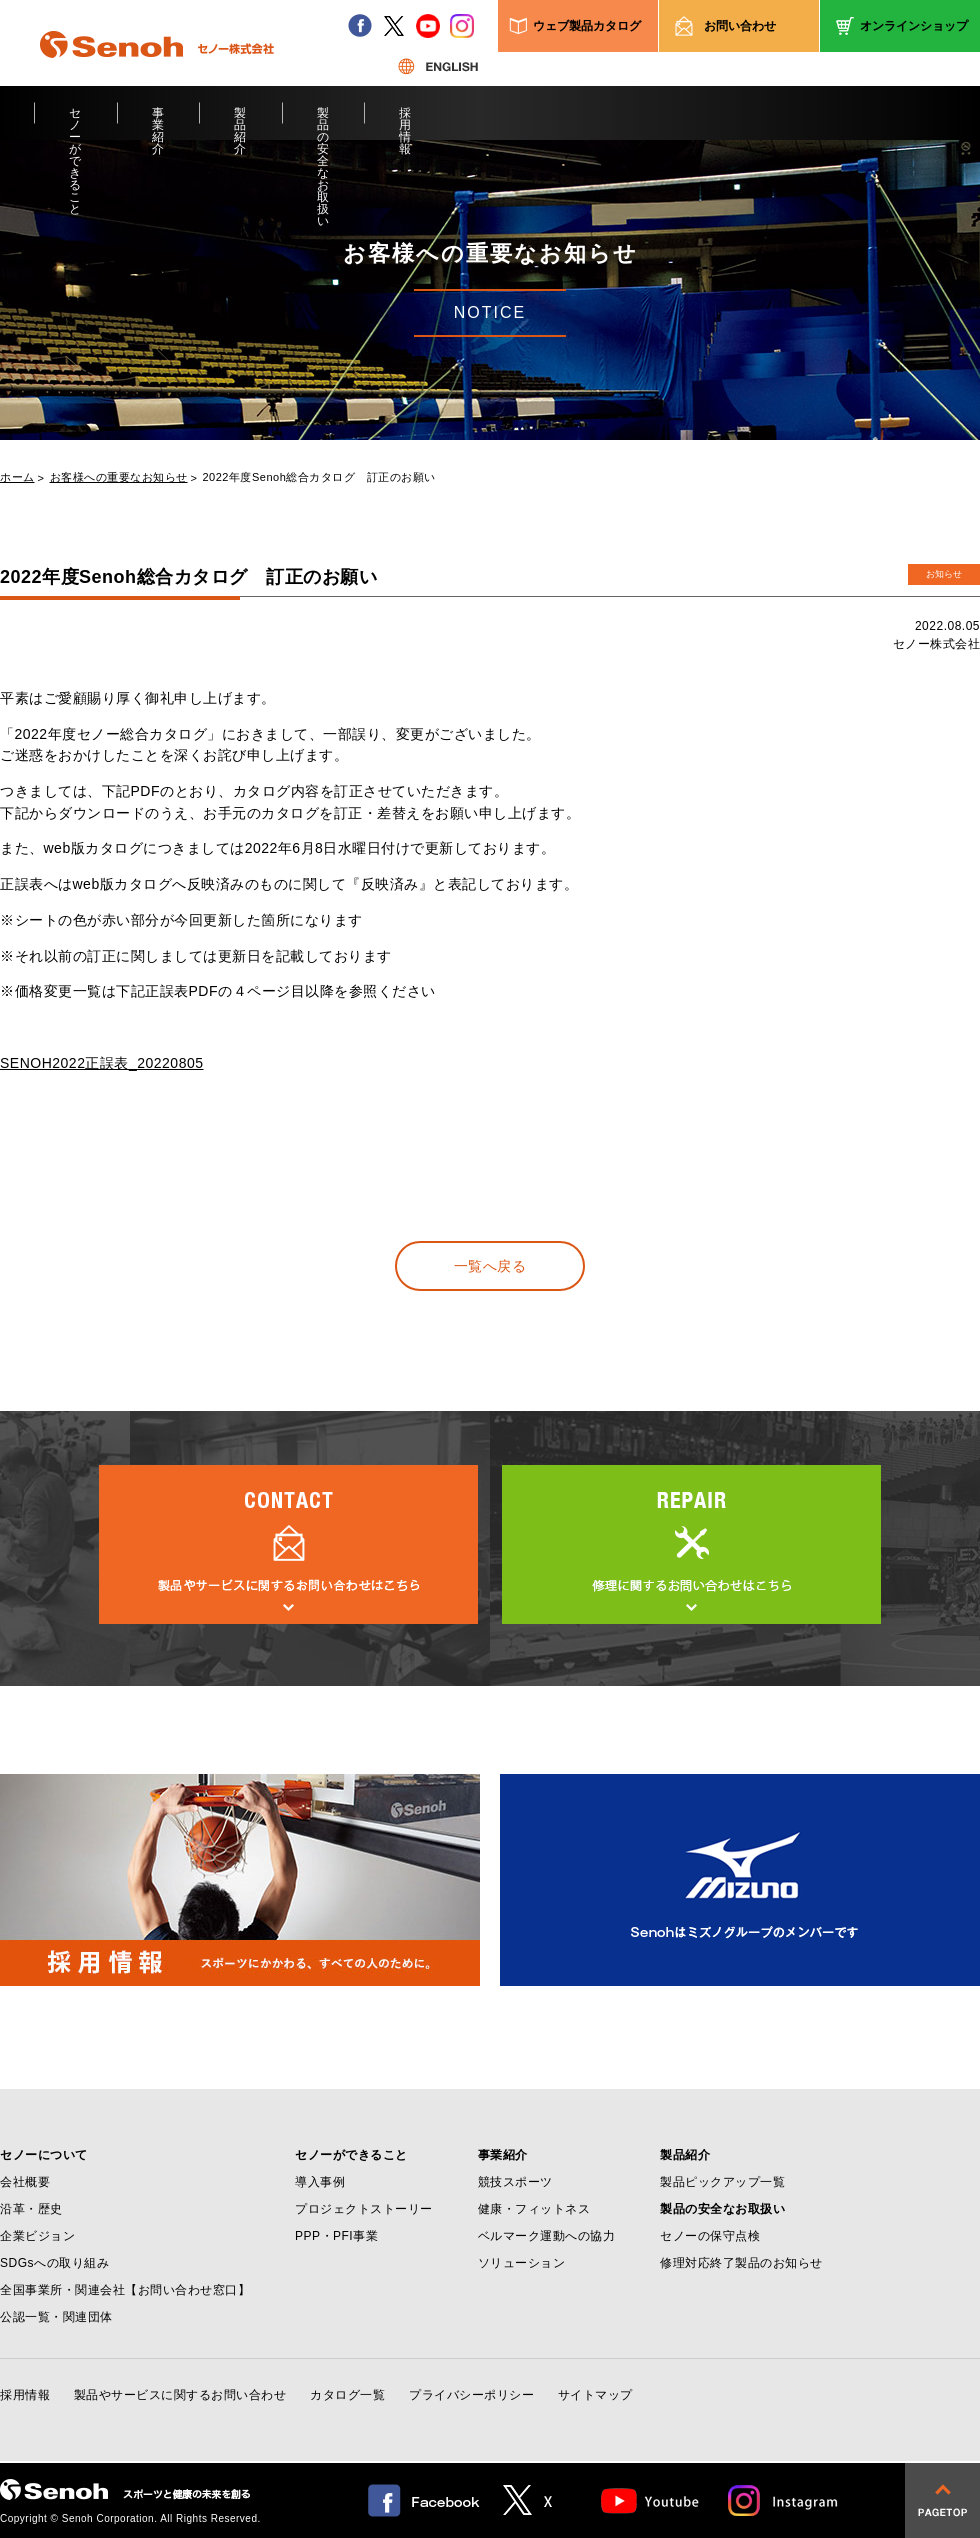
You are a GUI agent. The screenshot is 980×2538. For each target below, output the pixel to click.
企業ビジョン (37, 2236)
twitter (394, 26)
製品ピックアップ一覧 (722, 2182)
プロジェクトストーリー (364, 2209)
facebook (360, 26)
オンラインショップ (914, 26)
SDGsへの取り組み (54, 2263)
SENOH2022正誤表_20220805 (102, 1063)
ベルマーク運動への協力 (547, 2236)
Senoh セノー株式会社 (157, 74)
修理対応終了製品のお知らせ (741, 2263)
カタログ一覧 (347, 2395)
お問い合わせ (740, 26)
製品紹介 (240, 123)
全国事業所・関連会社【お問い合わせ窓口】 (125, 2290)
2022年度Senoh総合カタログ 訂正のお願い (319, 477)
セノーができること (75, 123)
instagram (462, 26)
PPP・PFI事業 (336, 2236)
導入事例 (320, 2182)
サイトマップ (595, 2395)
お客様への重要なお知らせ (119, 477)
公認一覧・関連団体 (56, 2317)
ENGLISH (438, 66)
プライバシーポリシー (471, 2395)
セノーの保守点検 (710, 2236)
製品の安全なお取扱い (323, 123)
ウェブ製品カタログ (587, 26)
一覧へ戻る (490, 1266)
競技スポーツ (515, 2182)
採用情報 (405, 123)
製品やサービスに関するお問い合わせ (180, 2395)
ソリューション (522, 2263)
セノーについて (44, 2155)
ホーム (17, 477)
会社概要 (25, 2182)
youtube (428, 26)
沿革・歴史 (31, 2209)
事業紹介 (158, 123)
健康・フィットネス (534, 2209)
